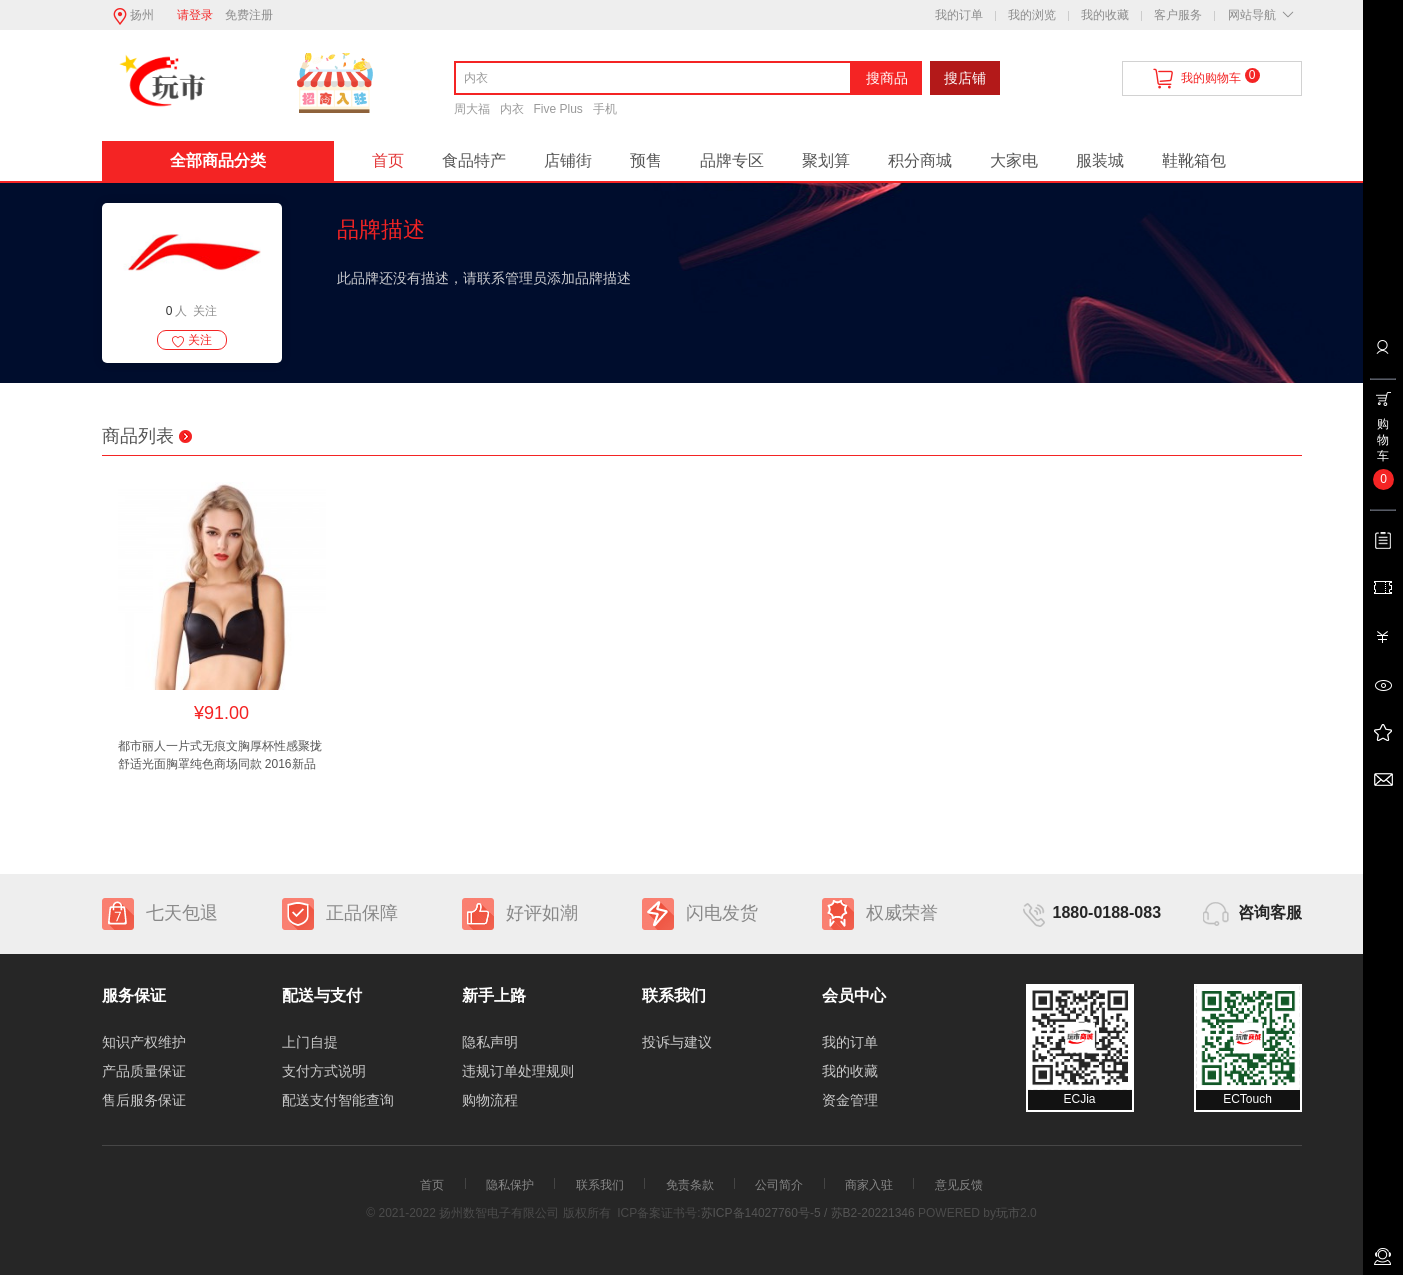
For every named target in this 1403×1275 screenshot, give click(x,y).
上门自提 (310, 1042)
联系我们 (600, 1185)
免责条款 (690, 1185)
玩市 (1008, 1213)
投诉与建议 (677, 1042)
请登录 (195, 15)
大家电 (1014, 160)
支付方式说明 (324, 1071)
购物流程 (490, 1100)
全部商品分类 (218, 160)
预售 (646, 160)
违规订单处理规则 (518, 1071)
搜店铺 (965, 78)
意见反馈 (959, 1185)
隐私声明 (490, 1042)
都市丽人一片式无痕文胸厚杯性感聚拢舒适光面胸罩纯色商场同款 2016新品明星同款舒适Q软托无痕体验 (220, 756)
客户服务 (1178, 15)
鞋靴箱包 (1194, 160)
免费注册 (249, 15)
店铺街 (568, 160)
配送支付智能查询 (338, 1100)
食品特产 (474, 160)
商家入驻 (869, 1185)
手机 (605, 109)
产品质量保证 (144, 1071)
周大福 (472, 109)
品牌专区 (732, 160)
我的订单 (959, 15)
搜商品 (887, 78)
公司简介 (779, 1185)
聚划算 (826, 160)
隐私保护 (510, 1185)
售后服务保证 (144, 1100)
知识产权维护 (144, 1042)
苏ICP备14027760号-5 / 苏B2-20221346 (808, 1213)
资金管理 (850, 1100)
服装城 (1100, 160)
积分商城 (920, 160)
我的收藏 (1105, 15)
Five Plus (558, 109)
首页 (388, 160)
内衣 (512, 109)
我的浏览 (1032, 15)
